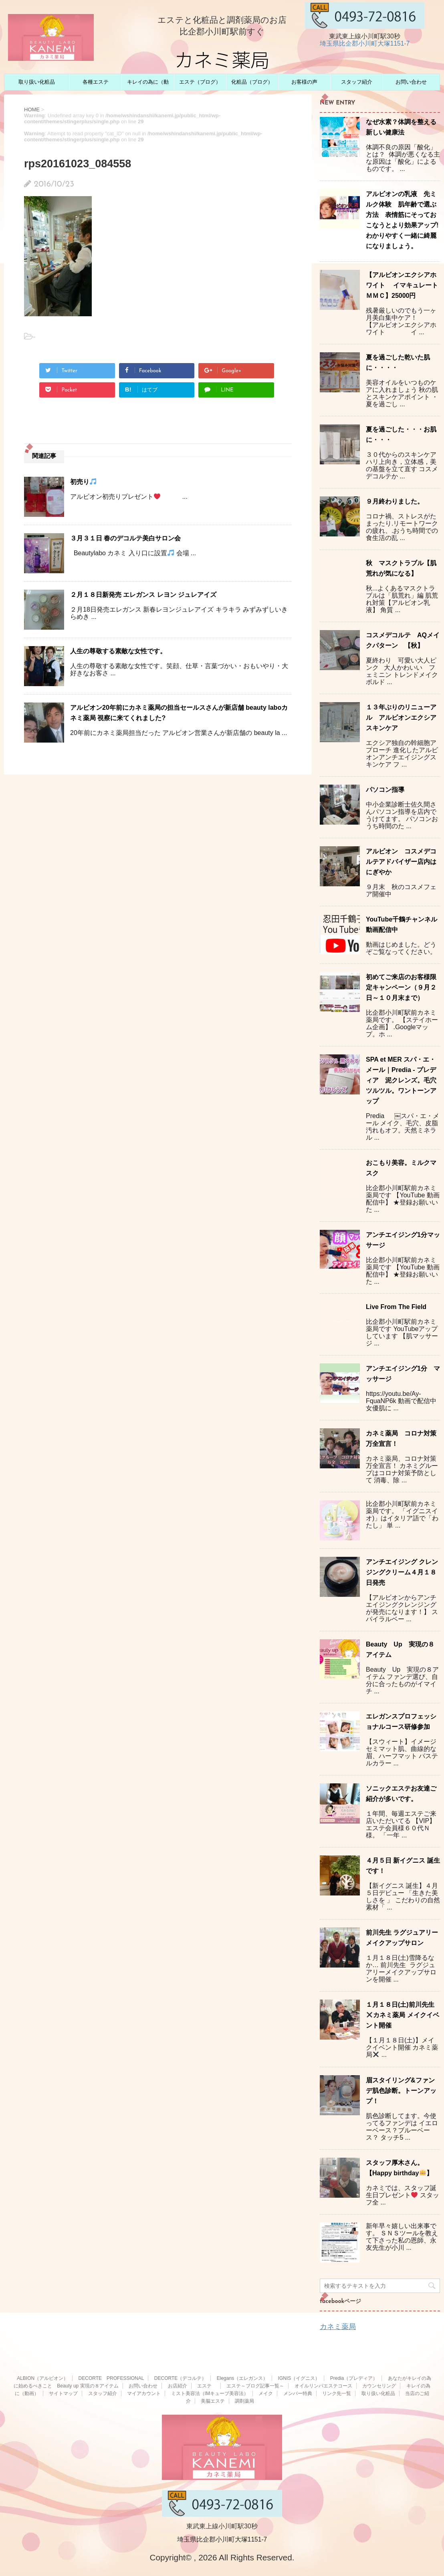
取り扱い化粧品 (36, 82)
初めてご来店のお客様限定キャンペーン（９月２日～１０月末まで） (401, 987)
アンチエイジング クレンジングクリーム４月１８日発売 (402, 1572)
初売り (83, 481)
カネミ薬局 (338, 2327)
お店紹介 (177, 2386)
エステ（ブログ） (200, 82)
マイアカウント (144, 2393)
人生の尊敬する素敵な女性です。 (118, 651)
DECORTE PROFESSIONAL (111, 2378)
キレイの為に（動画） (148, 84)
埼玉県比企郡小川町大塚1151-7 (365, 43)
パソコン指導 (385, 789)
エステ (206, 2386)
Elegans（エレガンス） (242, 2378)
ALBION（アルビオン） (42, 2378)
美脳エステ (213, 2401)
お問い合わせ (411, 82)
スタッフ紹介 (356, 82)
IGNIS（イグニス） (299, 2378)
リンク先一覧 (336, 2393)
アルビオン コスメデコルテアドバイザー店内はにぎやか (401, 861)
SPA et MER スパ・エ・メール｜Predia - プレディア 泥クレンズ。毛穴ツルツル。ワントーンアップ (401, 1080)
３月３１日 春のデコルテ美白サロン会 (125, 538)
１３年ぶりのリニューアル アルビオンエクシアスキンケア (401, 717)
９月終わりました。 (395, 501)
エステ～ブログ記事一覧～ (255, 2386)
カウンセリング (379, 2386)
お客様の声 (304, 82)
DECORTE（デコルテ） (180, 2378)
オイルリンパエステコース (323, 2386)
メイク (265, 2393)
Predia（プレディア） (354, 2378)
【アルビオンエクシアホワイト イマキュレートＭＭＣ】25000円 (402, 285)
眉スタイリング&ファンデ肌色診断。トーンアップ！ (401, 2090)
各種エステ (96, 82)
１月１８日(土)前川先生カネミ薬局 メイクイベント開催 (402, 2015)
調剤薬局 (244, 2401)
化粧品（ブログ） (252, 82)
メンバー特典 (297, 2393)
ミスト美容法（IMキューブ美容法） (209, 2393)
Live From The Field (396, 1306)
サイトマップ (63, 2393)
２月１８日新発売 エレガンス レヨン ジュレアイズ (143, 594)
